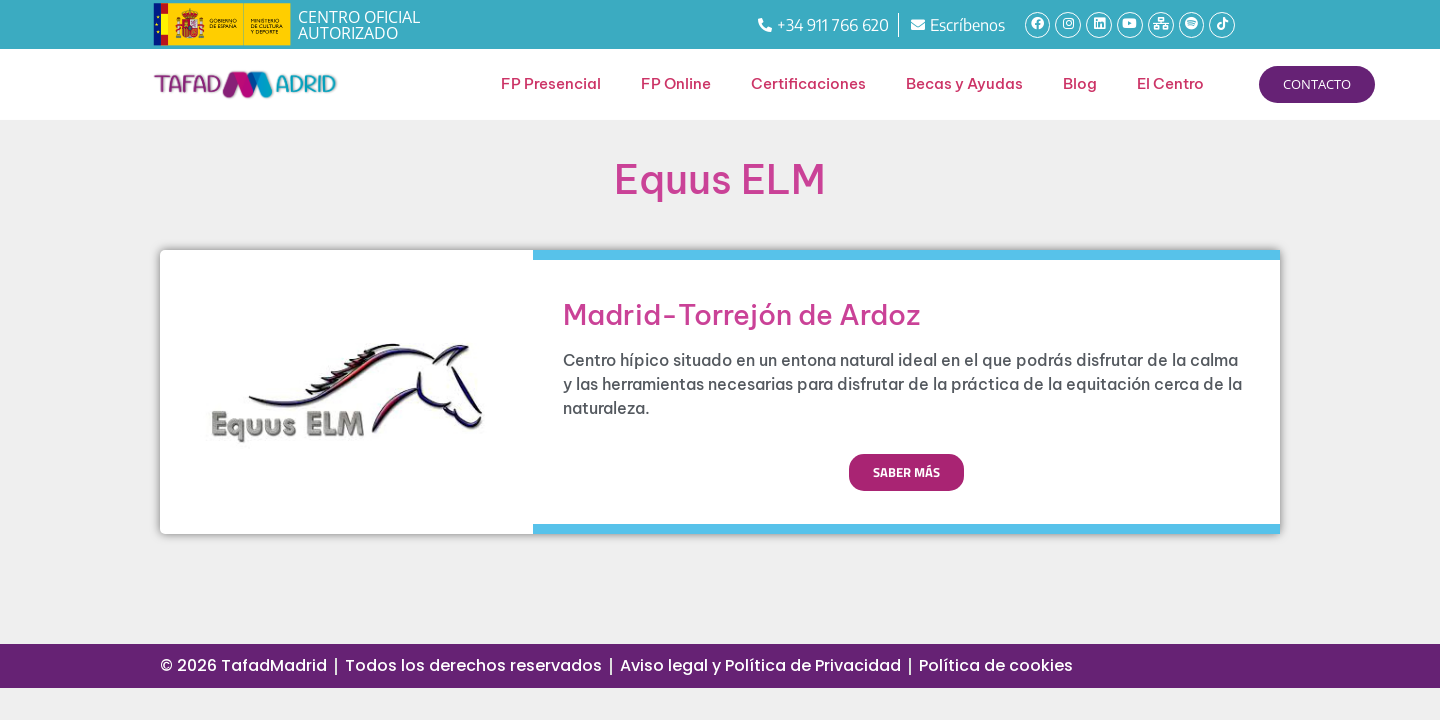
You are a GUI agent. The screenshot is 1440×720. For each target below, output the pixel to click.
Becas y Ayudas (964, 83)
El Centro (1170, 83)
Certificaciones (808, 83)
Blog (1080, 83)
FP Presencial (551, 83)
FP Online (676, 83)
